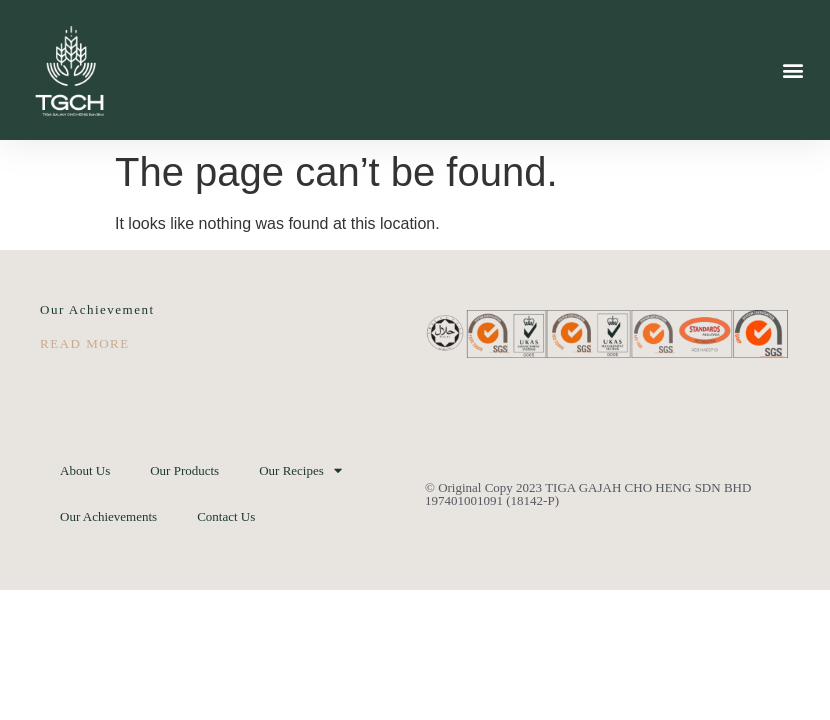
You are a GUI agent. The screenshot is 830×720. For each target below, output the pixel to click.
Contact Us (226, 516)
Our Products (184, 470)
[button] (793, 69)
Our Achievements (108, 516)
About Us (85, 470)
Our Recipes (300, 470)
